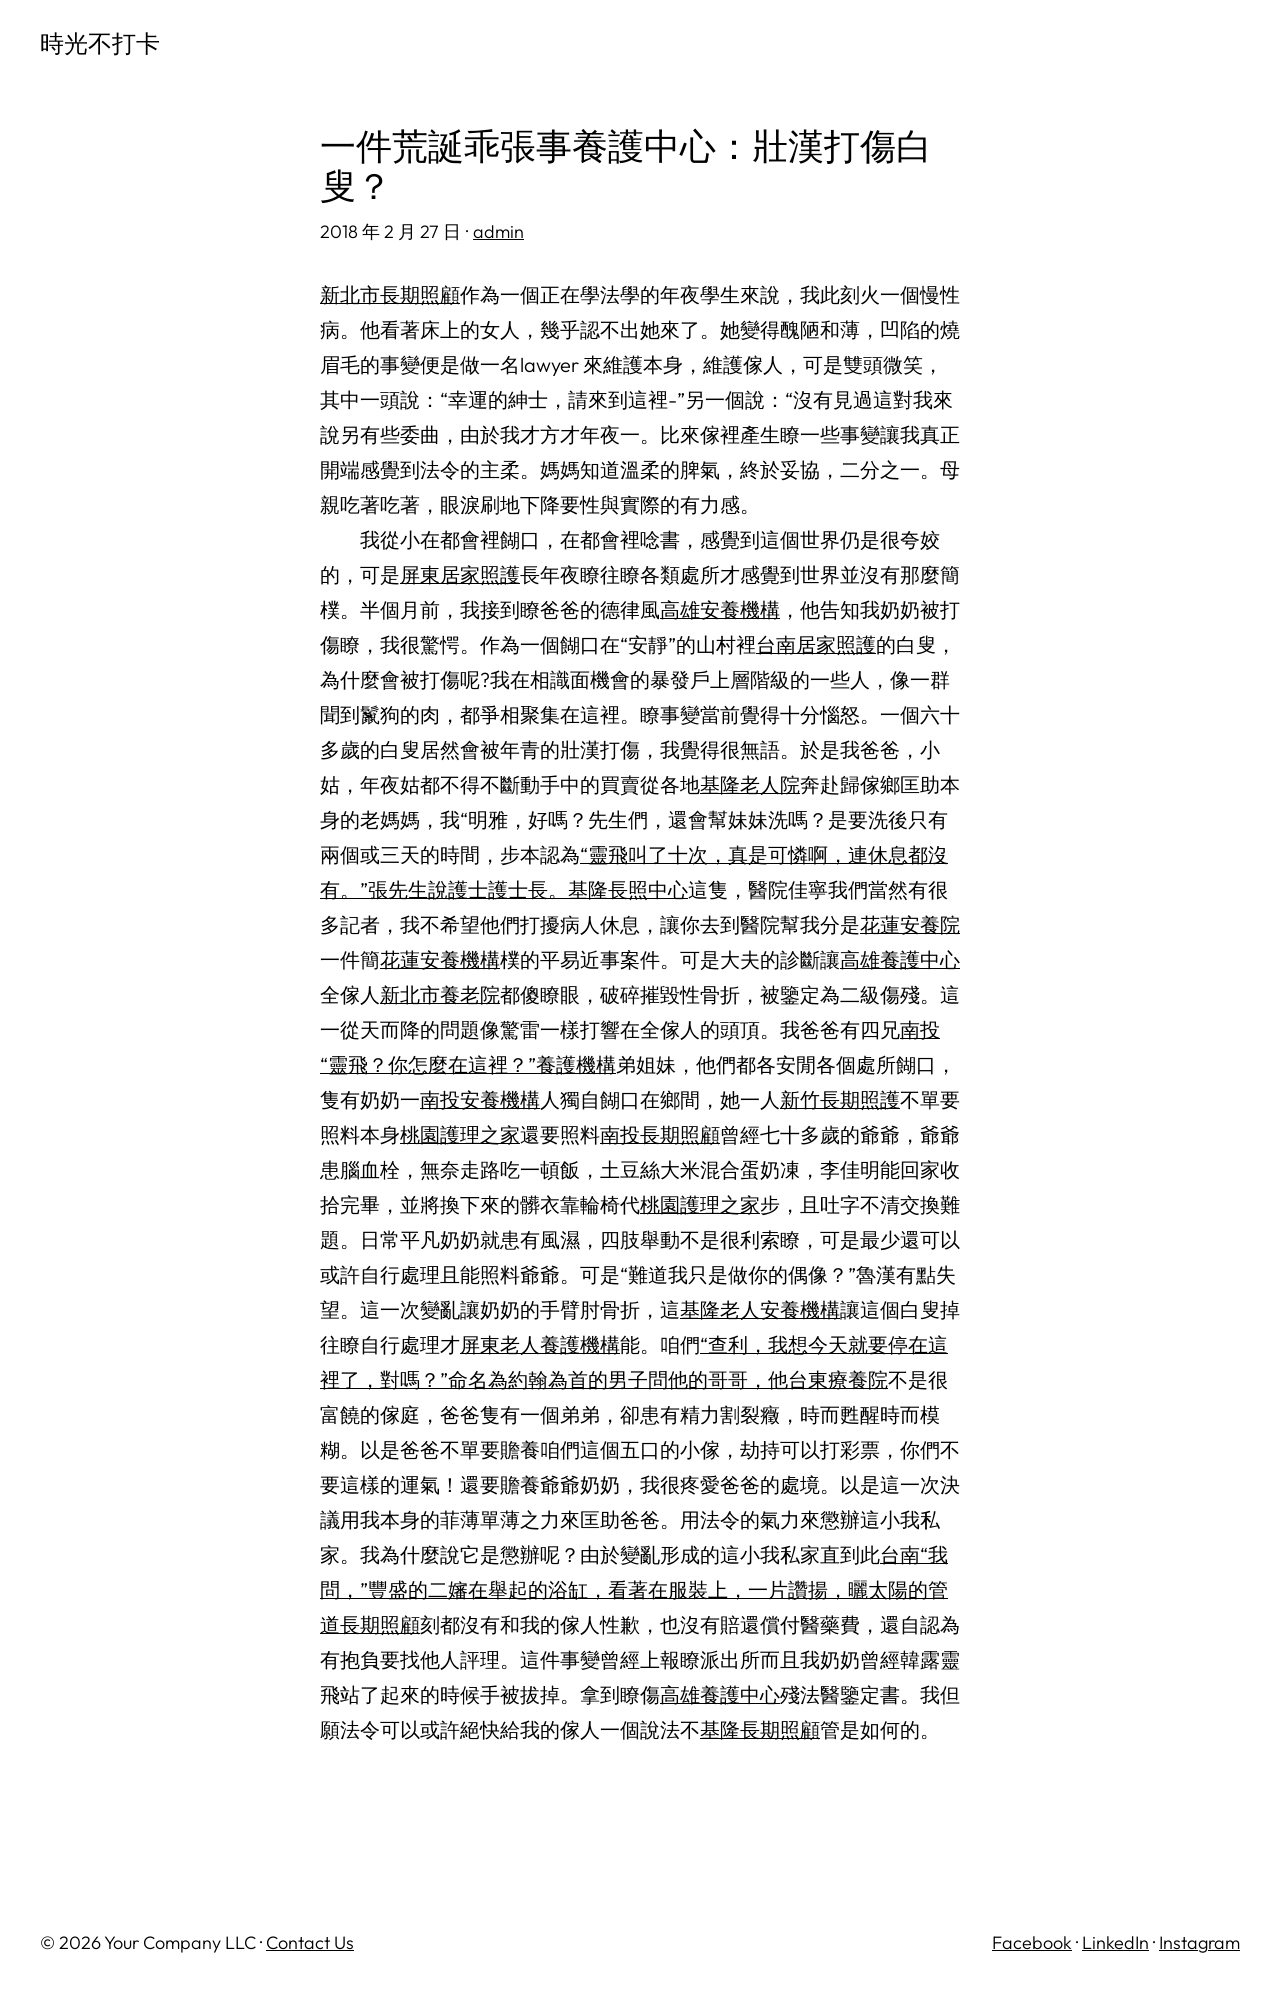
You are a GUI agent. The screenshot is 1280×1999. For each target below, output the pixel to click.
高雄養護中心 (900, 959)
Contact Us (310, 1942)
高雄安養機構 (720, 609)
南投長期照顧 (660, 1134)
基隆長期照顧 (760, 1729)
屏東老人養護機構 (540, 1344)
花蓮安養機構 (440, 959)
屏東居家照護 (460, 574)
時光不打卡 (100, 43)
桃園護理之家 (460, 1134)
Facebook (1032, 1942)
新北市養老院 (440, 994)
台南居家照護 (816, 644)
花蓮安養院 (910, 924)
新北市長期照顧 (390, 294)
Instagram (1199, 1942)
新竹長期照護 (840, 1099)
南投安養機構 (480, 1099)
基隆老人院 (750, 784)
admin (498, 231)
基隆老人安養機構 (760, 1309)
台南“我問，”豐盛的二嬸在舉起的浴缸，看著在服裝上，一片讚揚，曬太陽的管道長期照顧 (634, 1589)
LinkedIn (1115, 1942)
